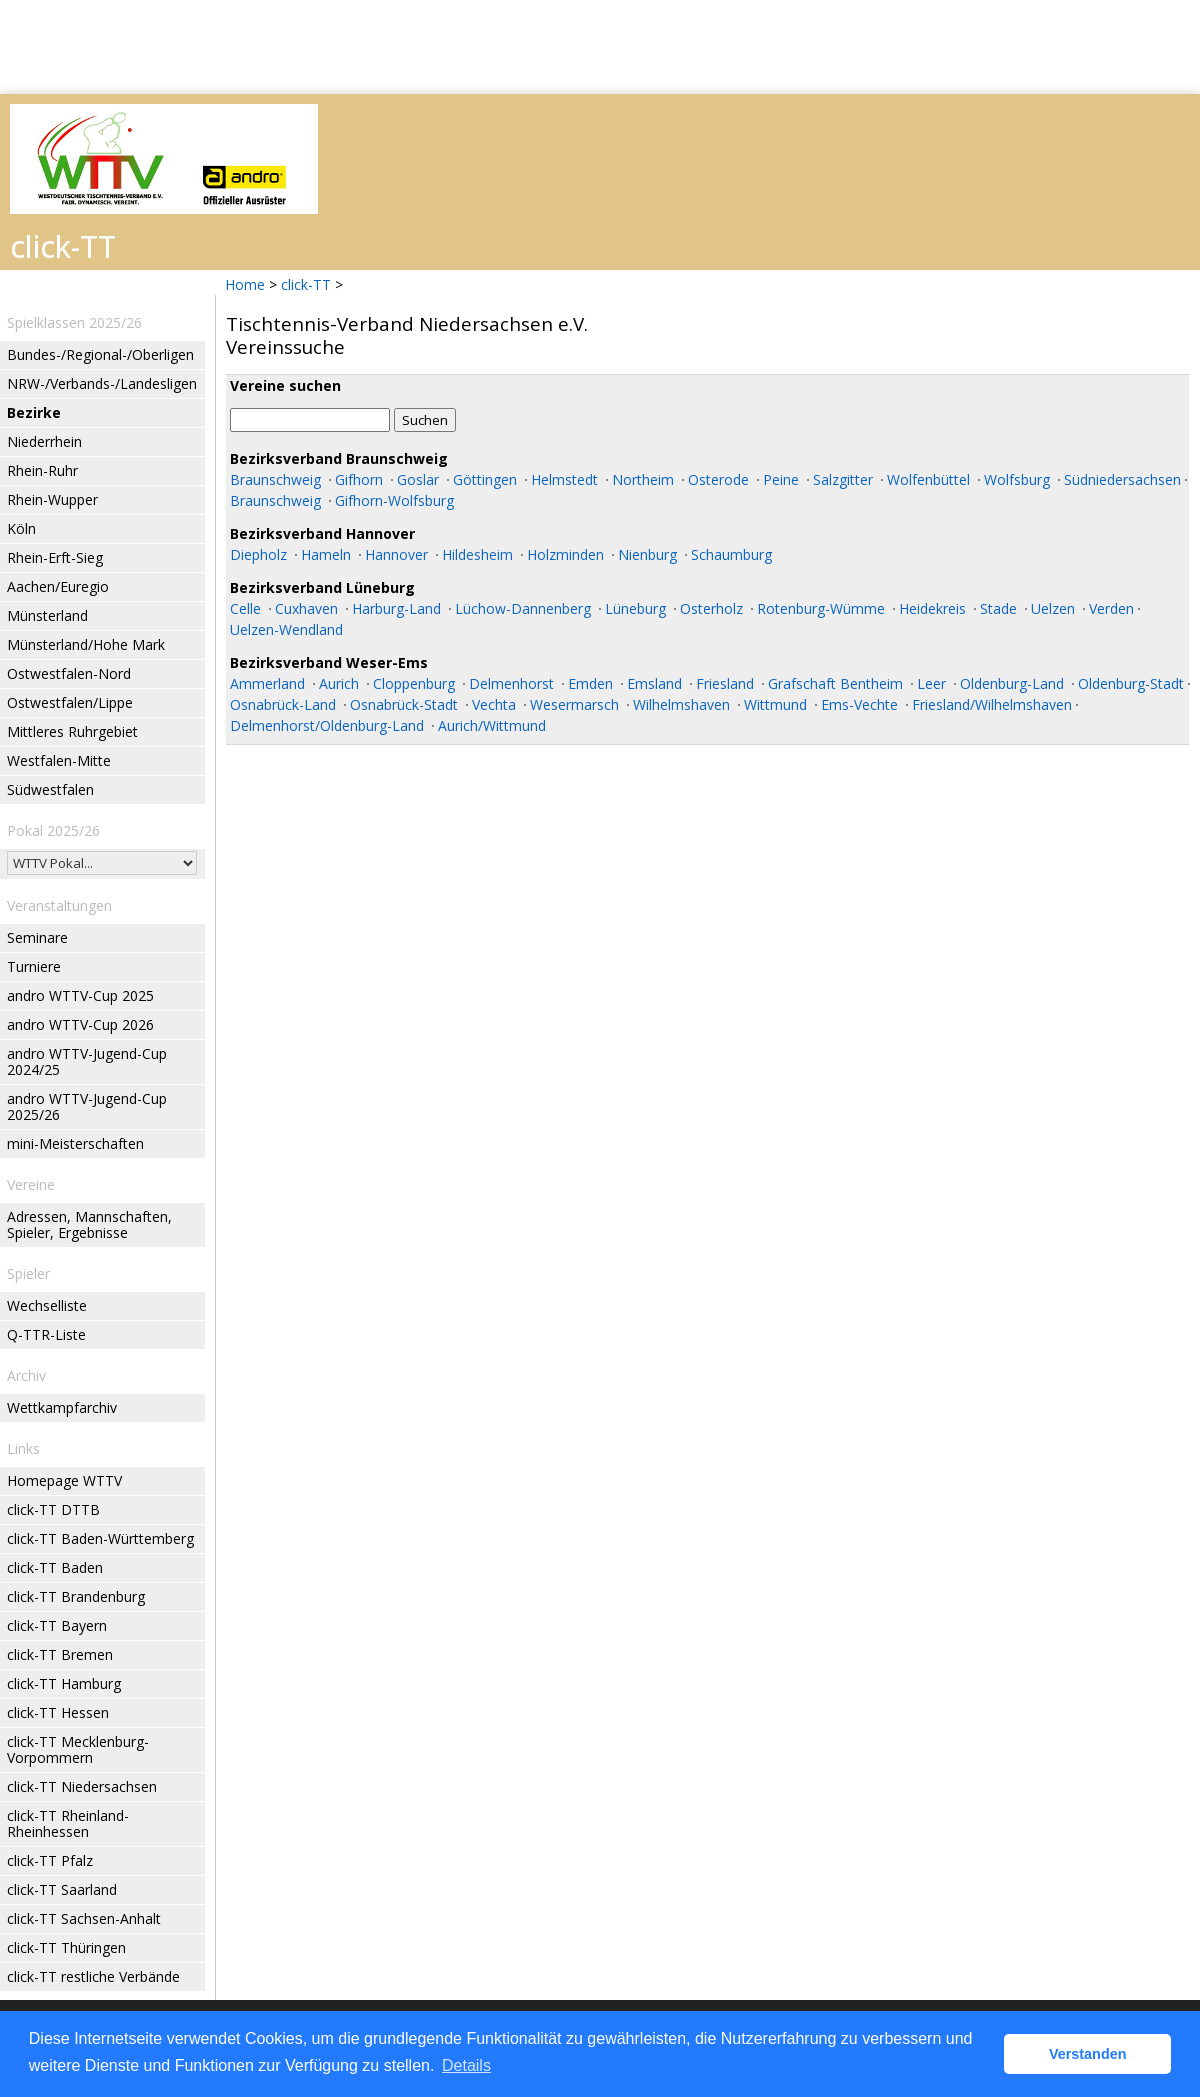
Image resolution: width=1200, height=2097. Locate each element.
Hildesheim (477, 554)
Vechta (494, 704)
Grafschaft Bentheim (835, 683)
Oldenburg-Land (1012, 683)
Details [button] (466, 2065)
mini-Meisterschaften (75, 1143)
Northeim (643, 479)
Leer (931, 683)
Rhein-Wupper (52, 499)
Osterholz (711, 608)
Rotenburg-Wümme (821, 608)
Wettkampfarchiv (62, 1407)
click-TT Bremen (60, 1654)
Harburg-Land (396, 608)
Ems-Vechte (859, 704)
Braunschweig (275, 479)
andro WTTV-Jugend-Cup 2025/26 (87, 1106)
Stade (998, 608)
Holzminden (565, 554)
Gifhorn (359, 479)
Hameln (326, 554)
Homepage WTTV (64, 1480)
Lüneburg (635, 608)
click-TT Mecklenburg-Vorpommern (78, 1749)
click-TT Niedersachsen (82, 1786)
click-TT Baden (55, 1567)
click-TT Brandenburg (76, 1596)
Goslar (418, 479)
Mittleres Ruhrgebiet (72, 731)
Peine (781, 479)
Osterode (718, 479)
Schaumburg (731, 554)
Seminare (37, 937)
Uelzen (1053, 608)
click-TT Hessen (58, 1712)
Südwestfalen (50, 789)
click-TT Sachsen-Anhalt (84, 1918)
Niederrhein (44, 441)
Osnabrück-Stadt (404, 704)
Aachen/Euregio (58, 586)
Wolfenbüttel (928, 479)
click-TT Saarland (62, 1889)
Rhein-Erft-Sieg (55, 557)
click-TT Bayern (57, 1625)
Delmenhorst (511, 683)
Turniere (34, 966)
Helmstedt (564, 479)
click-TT (306, 284)
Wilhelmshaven (681, 704)
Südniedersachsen (1122, 479)
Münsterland (47, 615)
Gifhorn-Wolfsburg (394, 500)
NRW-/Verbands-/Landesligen (102, 383)
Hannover (396, 554)
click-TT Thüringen (66, 1947)
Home (245, 284)
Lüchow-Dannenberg (523, 608)
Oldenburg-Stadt (1131, 683)
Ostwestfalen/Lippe (70, 702)
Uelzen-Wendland (286, 629)
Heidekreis (932, 608)
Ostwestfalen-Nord (69, 673)
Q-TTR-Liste (46, 1334)
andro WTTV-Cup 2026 (80, 1024)
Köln (21, 528)
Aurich (339, 683)
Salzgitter (843, 479)
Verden (1111, 608)
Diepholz (258, 554)
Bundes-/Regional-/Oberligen (100, 354)
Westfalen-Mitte (59, 760)
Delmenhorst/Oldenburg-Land (327, 725)
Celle (245, 608)
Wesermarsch (574, 704)
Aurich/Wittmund (492, 725)
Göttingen (485, 479)
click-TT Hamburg (64, 1683)
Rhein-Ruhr (42, 470)
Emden (590, 683)
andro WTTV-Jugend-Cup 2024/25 (87, 1061)
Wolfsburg (1017, 479)
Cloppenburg (414, 683)
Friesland (725, 683)
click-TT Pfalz (50, 1860)
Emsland (654, 683)
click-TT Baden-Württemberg (100, 1538)
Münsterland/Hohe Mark (86, 644)
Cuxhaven (306, 608)
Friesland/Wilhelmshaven (992, 704)
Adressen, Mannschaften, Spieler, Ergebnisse (89, 1224)
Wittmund (775, 704)
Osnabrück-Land (283, 704)
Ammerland (267, 683)
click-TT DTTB (53, 1509)
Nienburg (647, 554)
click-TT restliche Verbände (93, 1976)
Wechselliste (47, 1305)
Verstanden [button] (1088, 2054)
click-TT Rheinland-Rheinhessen (68, 1823)
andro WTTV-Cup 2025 (80, 995)
